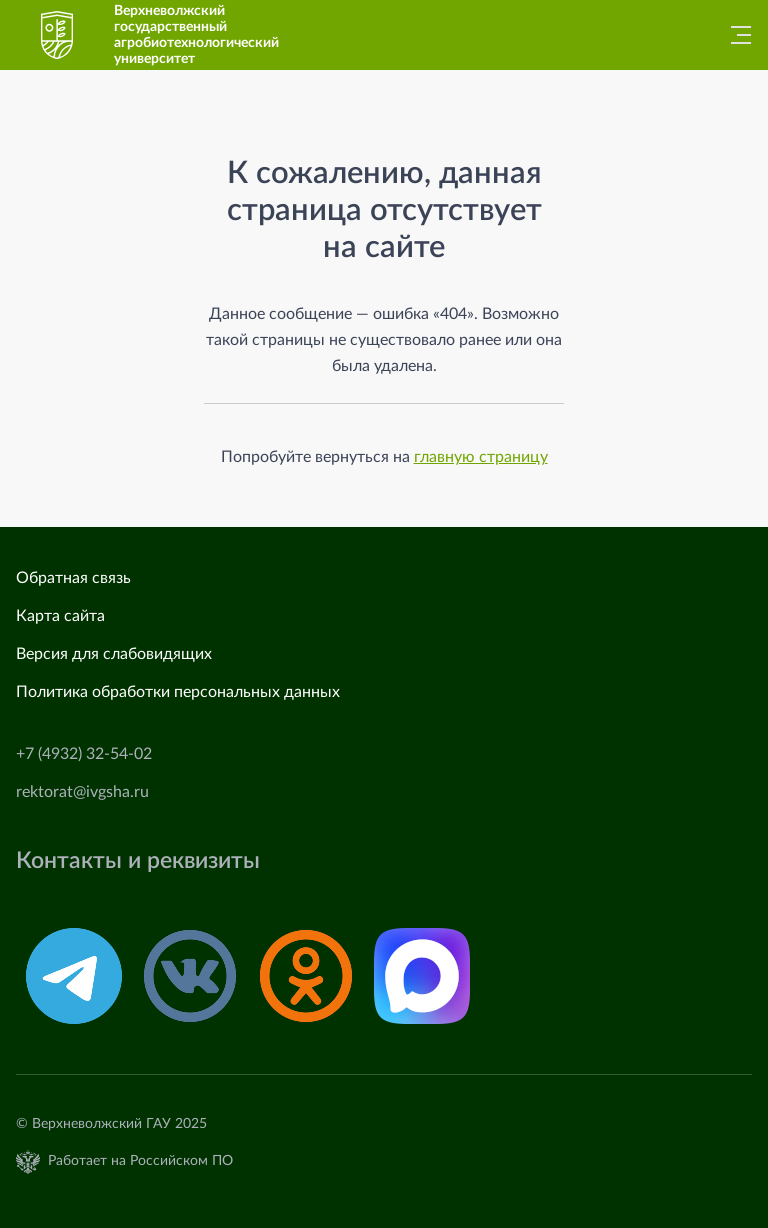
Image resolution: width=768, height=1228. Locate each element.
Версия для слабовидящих (114, 654)
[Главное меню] (735, 35)
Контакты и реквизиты (138, 861)
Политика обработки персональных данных (178, 692)
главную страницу (481, 457)
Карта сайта (60, 616)
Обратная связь (73, 578)
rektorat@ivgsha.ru (82, 792)
